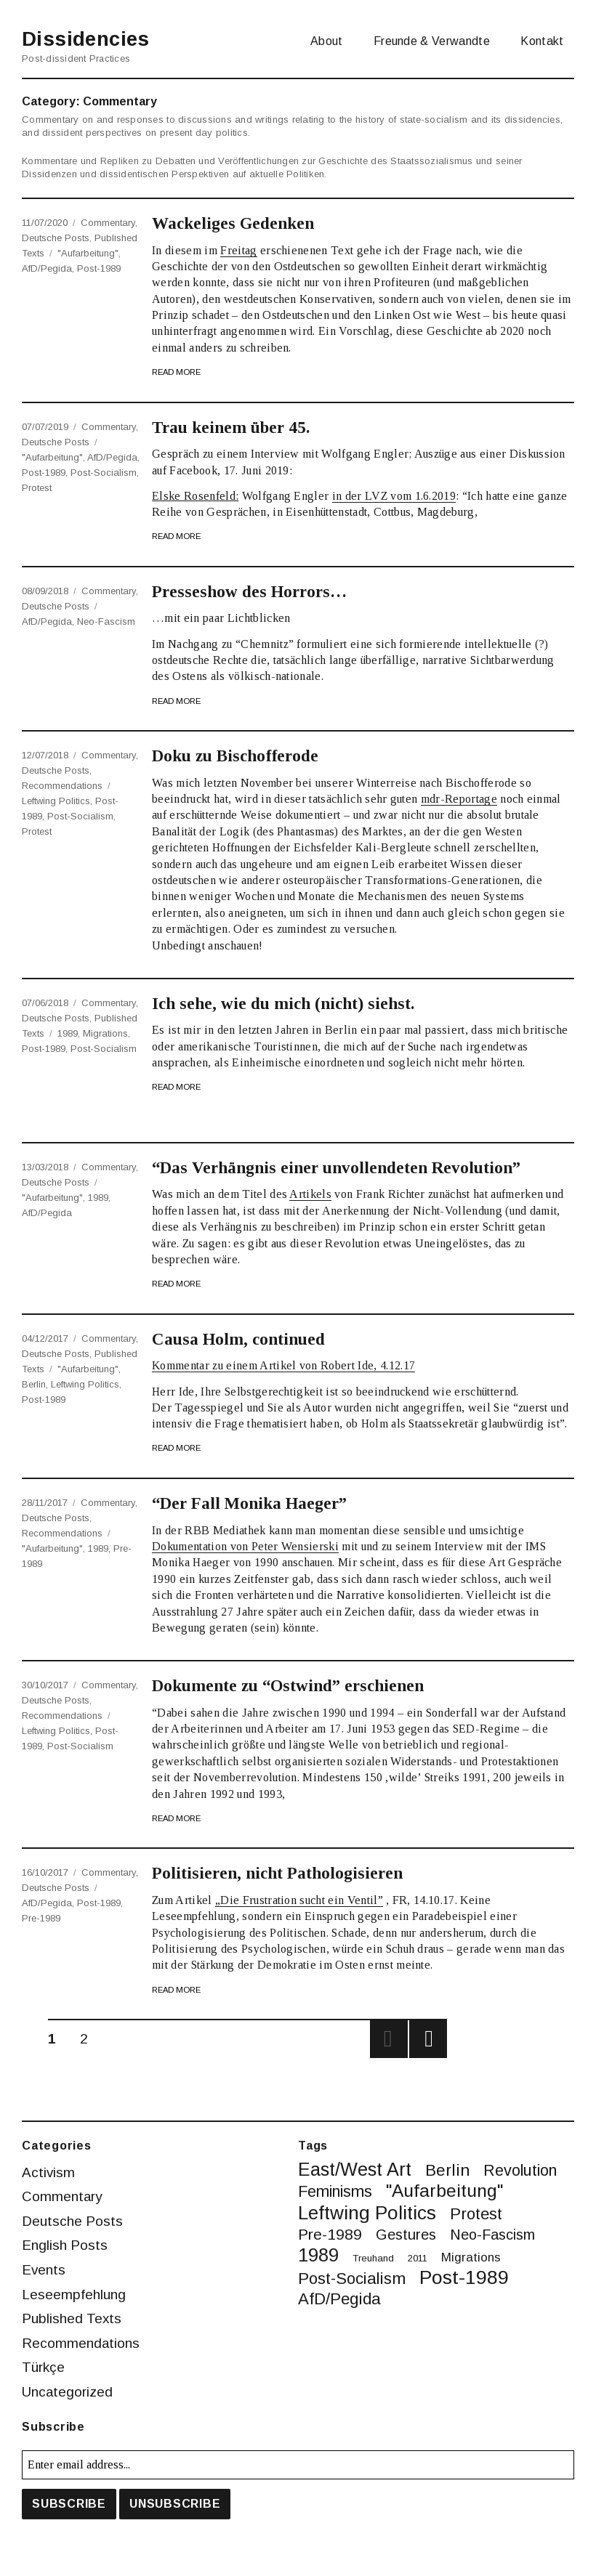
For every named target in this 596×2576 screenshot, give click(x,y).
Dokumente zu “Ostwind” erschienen (288, 1686)
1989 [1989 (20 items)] (318, 2255)
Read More (176, 372)
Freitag (238, 250)
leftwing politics (56, 800)
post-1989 (99, 268)
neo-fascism (106, 621)
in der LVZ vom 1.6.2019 (394, 496)
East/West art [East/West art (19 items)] (354, 2169)
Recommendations (62, 785)
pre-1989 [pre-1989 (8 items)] (330, 2234)
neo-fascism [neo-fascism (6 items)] (492, 2235)
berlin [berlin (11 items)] (447, 2170)
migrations (105, 1033)
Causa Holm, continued (238, 1339)
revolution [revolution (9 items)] (520, 2171)
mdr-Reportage (459, 799)
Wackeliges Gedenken (233, 223)
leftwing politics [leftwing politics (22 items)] (367, 2212)
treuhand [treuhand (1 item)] (373, 2258)
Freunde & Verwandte (432, 41)
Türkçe (43, 2367)
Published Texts (72, 2318)
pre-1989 (41, 1918)
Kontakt (541, 41)
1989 (67, 1033)
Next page (428, 2039)
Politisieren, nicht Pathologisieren (277, 1873)
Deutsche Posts (55, 237)
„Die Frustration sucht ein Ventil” (299, 1900)
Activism (49, 2172)
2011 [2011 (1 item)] (417, 2258)
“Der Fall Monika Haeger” (249, 1503)
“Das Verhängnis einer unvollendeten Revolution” (336, 1168)
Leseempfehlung (74, 2294)
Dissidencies (87, 39)
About (326, 41)
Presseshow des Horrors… (249, 592)
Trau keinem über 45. (231, 427)
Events (44, 2269)
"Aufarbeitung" (87, 253)
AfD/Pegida (47, 268)
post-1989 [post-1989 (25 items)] (464, 2278)
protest (37, 487)
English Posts (65, 2245)
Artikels (310, 1194)
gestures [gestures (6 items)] (406, 2235)
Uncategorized (68, 2391)
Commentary (108, 222)
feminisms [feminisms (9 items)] (335, 2192)
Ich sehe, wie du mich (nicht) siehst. (283, 1004)
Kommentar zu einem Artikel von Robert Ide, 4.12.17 (283, 1365)
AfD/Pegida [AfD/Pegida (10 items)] (339, 2299)
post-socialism (104, 472)
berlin (34, 1384)
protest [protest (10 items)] (476, 2214)
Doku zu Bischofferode (235, 756)
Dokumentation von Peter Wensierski (245, 1546)
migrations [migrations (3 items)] (471, 2258)
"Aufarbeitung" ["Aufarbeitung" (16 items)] (444, 2191)
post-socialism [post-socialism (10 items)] (352, 2279)
